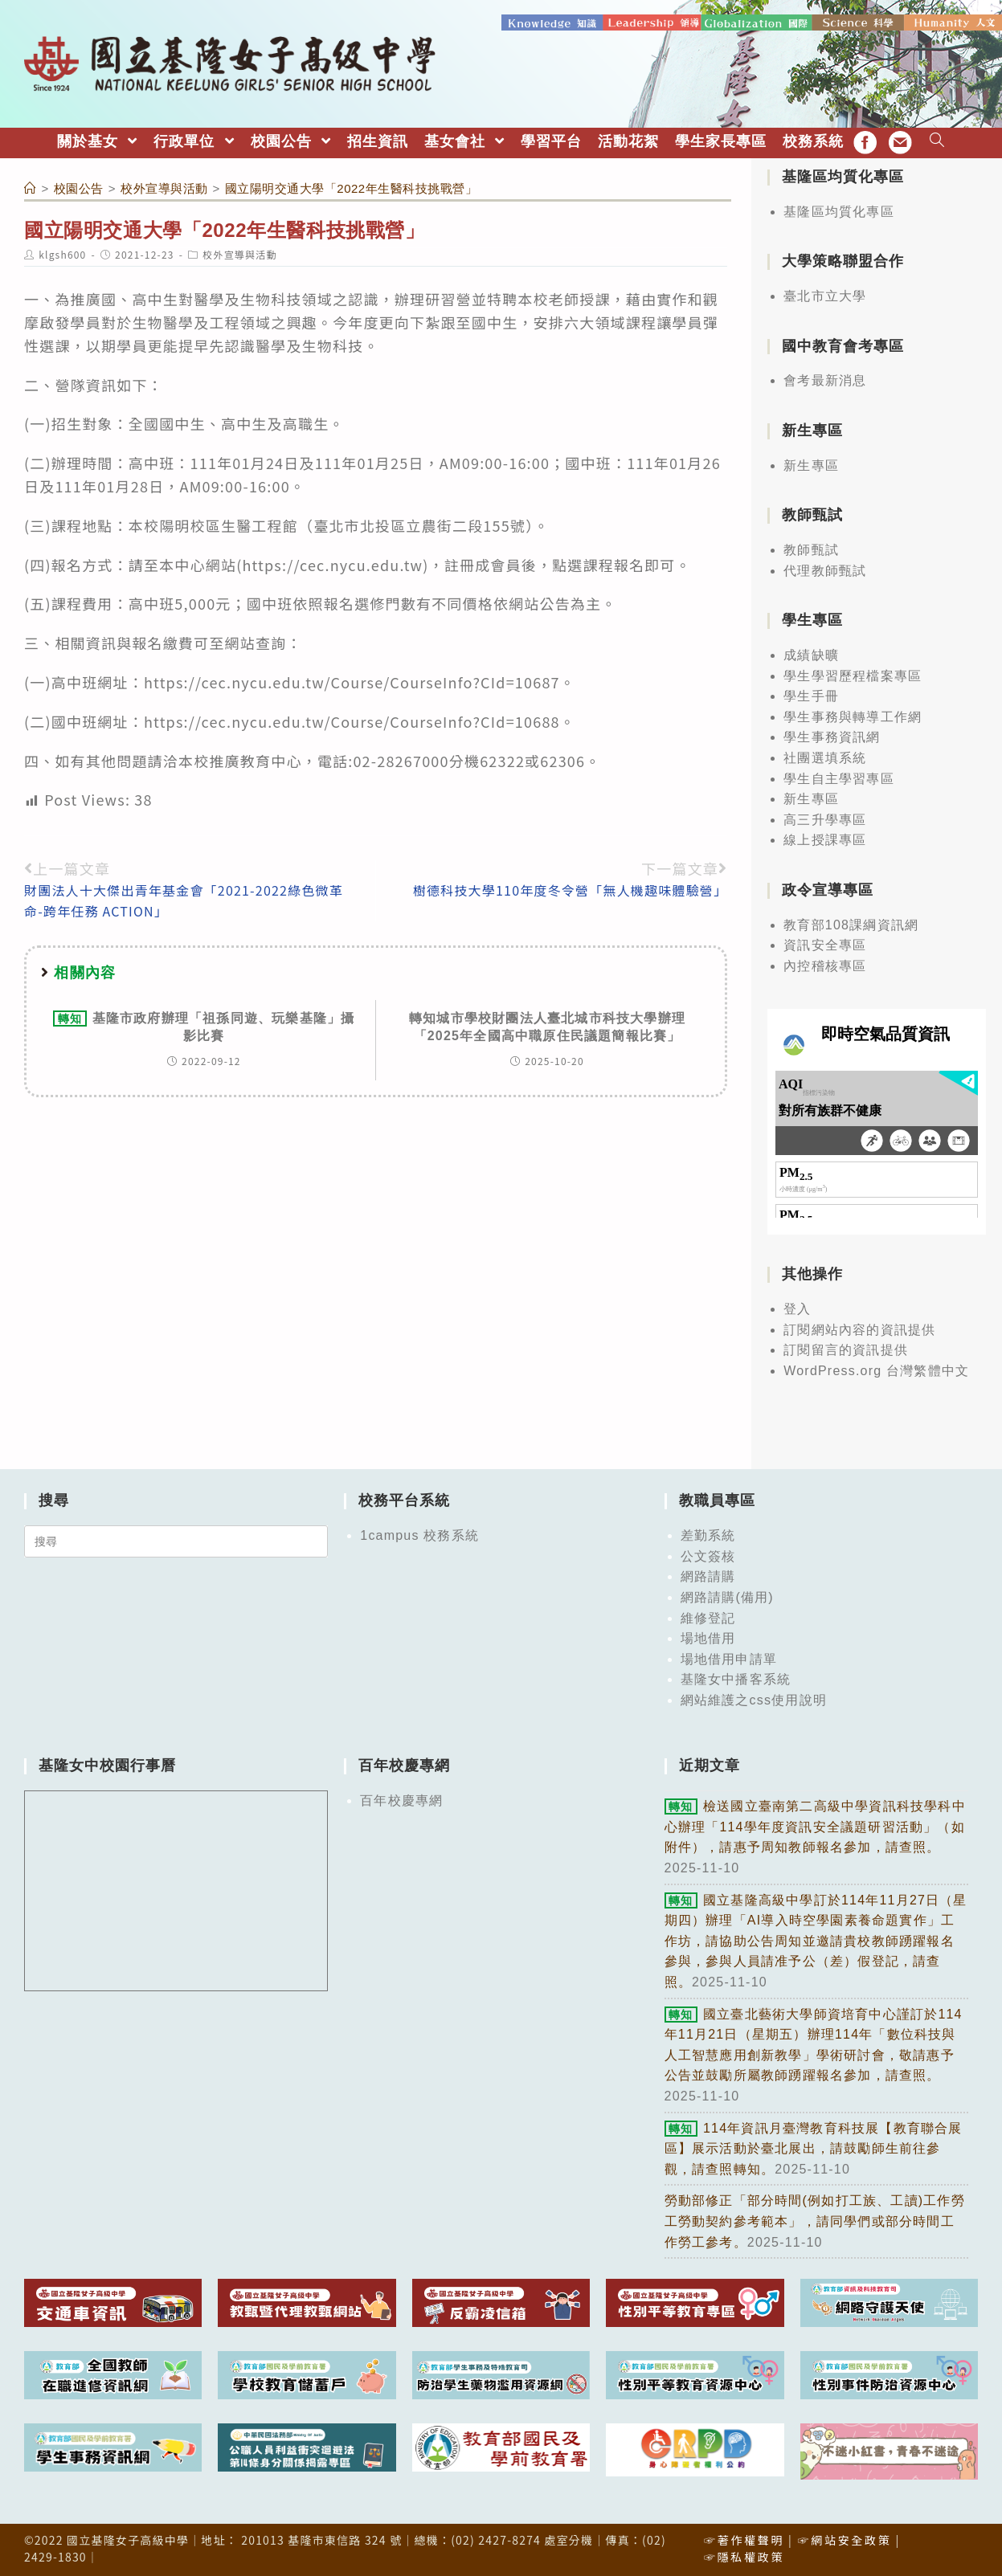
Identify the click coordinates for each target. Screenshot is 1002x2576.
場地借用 (708, 1636)
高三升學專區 (824, 818)
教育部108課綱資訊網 (850, 923)
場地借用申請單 (729, 1657)
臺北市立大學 (824, 294)
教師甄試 (811, 548)
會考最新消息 (824, 379)
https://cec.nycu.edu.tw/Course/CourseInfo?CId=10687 (352, 680)
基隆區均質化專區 (838, 210)
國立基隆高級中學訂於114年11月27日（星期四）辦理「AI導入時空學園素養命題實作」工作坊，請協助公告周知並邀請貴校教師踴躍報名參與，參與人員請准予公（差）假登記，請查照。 (816, 1939)
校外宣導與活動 (239, 252)
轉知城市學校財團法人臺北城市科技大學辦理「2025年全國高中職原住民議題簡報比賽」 (547, 1025)
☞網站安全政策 (845, 2538)
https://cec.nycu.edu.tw (332, 563)
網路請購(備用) (727, 1595)
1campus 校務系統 (419, 1534)
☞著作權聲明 (744, 2538)
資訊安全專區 (824, 944)
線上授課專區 (824, 839)
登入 (797, 1307)
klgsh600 (62, 252)
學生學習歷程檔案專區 (852, 674)
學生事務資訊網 (831, 736)
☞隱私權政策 (744, 2555)
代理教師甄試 (824, 569)
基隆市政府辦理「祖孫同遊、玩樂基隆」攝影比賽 (203, 1025)
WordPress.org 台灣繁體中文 (876, 1369)
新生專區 (811, 464)
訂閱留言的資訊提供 (845, 1349)
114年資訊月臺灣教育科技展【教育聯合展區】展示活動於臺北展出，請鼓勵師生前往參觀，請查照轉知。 (814, 2147)
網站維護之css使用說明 (754, 1698)
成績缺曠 (811, 653)
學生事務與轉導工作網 (852, 715)
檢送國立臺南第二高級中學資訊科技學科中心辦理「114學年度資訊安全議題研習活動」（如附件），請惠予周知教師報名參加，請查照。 (815, 1825)
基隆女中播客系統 (736, 1678)
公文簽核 (708, 1555)
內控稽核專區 (824, 964)
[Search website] (937, 140)
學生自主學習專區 (838, 777)
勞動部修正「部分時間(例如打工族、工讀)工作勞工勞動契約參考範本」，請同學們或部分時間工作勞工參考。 (815, 2220)
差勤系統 (708, 1534)
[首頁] (30, 187)
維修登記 (708, 1616)
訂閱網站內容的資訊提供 (859, 1328)
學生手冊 (811, 695)
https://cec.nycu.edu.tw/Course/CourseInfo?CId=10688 (352, 719)
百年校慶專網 (401, 1799)
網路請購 (708, 1575)
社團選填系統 (824, 756)
